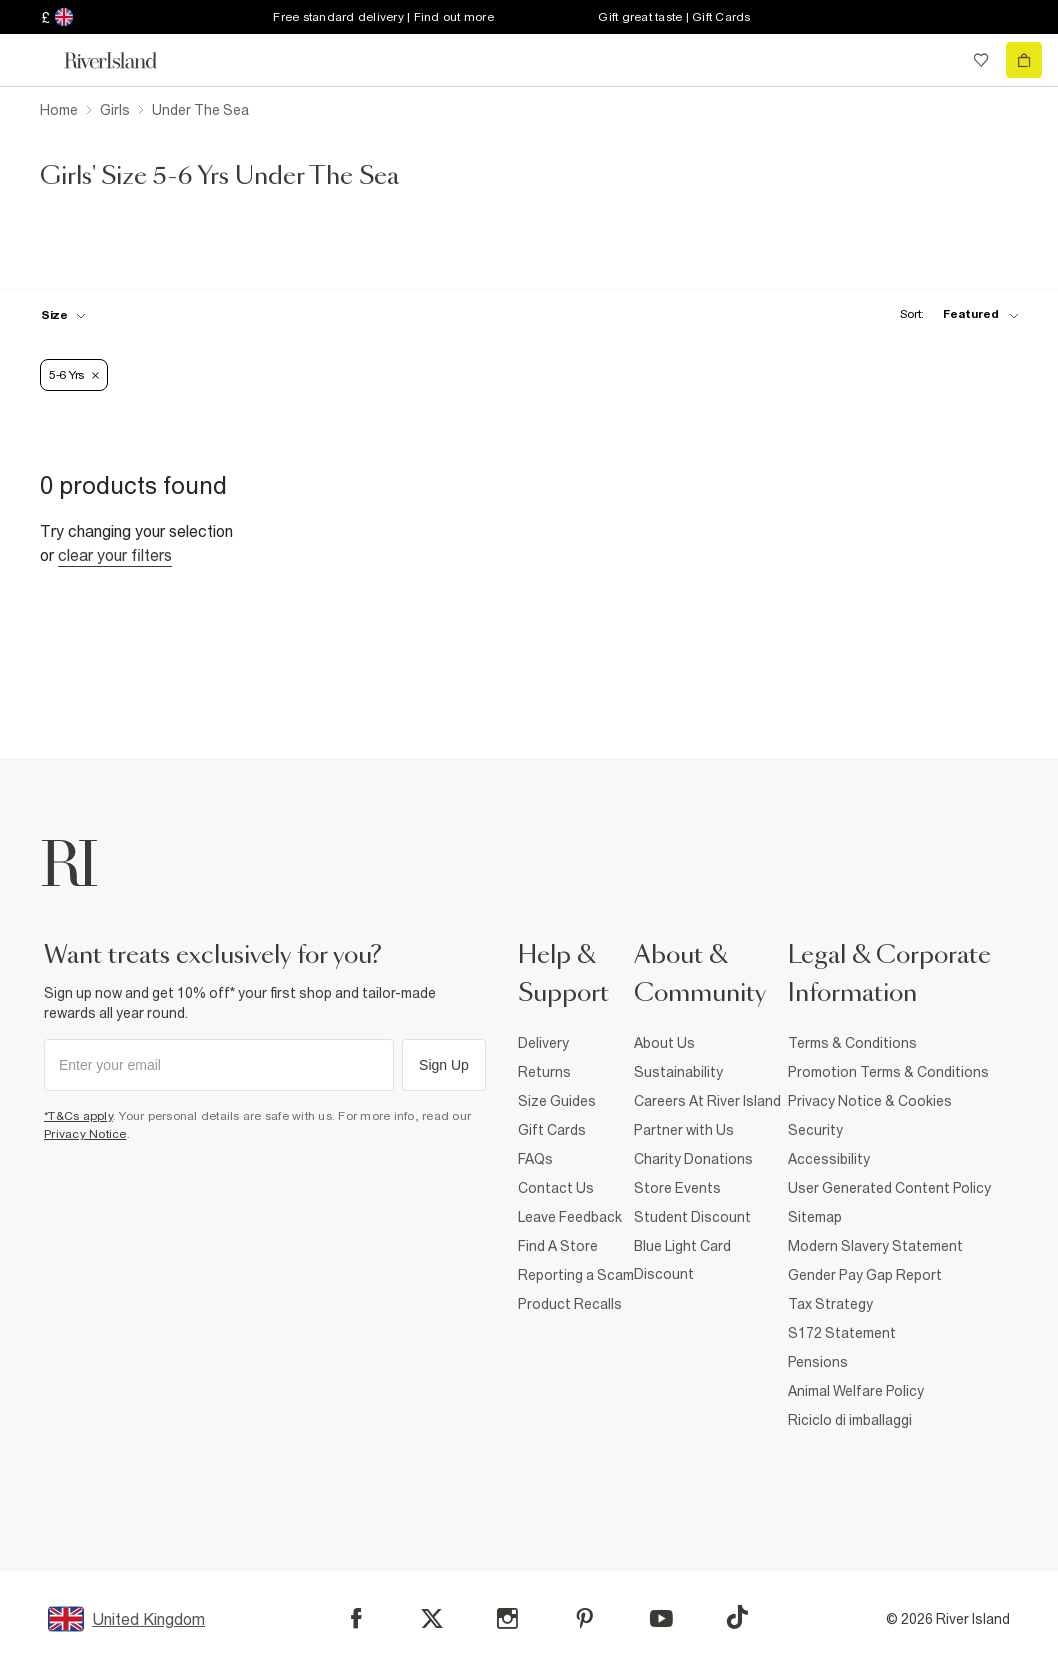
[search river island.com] (940, 60)
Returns (544, 1072)
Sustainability (678, 1072)
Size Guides (557, 1101)
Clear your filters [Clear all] (115, 555)
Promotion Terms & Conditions (888, 1072)
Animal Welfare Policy (856, 1391)
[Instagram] (507, 1618)
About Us (664, 1043)
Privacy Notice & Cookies (870, 1101)
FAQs (535, 1159)
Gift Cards (552, 1130)
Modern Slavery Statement (875, 1246)
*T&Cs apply (78, 1116)
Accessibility (829, 1159)
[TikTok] (737, 1617)
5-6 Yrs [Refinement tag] (74, 375)
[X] (432, 1619)
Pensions (818, 1362)
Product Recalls (570, 1304)
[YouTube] (661, 1618)
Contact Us (556, 1188)
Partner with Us (684, 1130)
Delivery (543, 1043)
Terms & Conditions (852, 1043)
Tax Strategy (830, 1304)
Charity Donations (693, 1159)
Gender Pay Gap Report (865, 1275)
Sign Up (444, 1065)
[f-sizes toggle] (63, 315)
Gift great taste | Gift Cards (674, 17)
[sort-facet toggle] (954, 314)
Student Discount (692, 1217)
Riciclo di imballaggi (850, 1420)
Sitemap (815, 1217)
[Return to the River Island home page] (124, 60)
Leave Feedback (570, 1217)
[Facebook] (356, 1618)
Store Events (677, 1188)
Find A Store (558, 1246)
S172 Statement (842, 1333)
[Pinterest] (584, 1618)
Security (815, 1130)
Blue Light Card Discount (682, 1260)
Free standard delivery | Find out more (383, 17)
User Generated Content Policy (889, 1188)
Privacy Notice (85, 1134)
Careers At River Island (707, 1101)
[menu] (34, 60)
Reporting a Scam (576, 1275)
